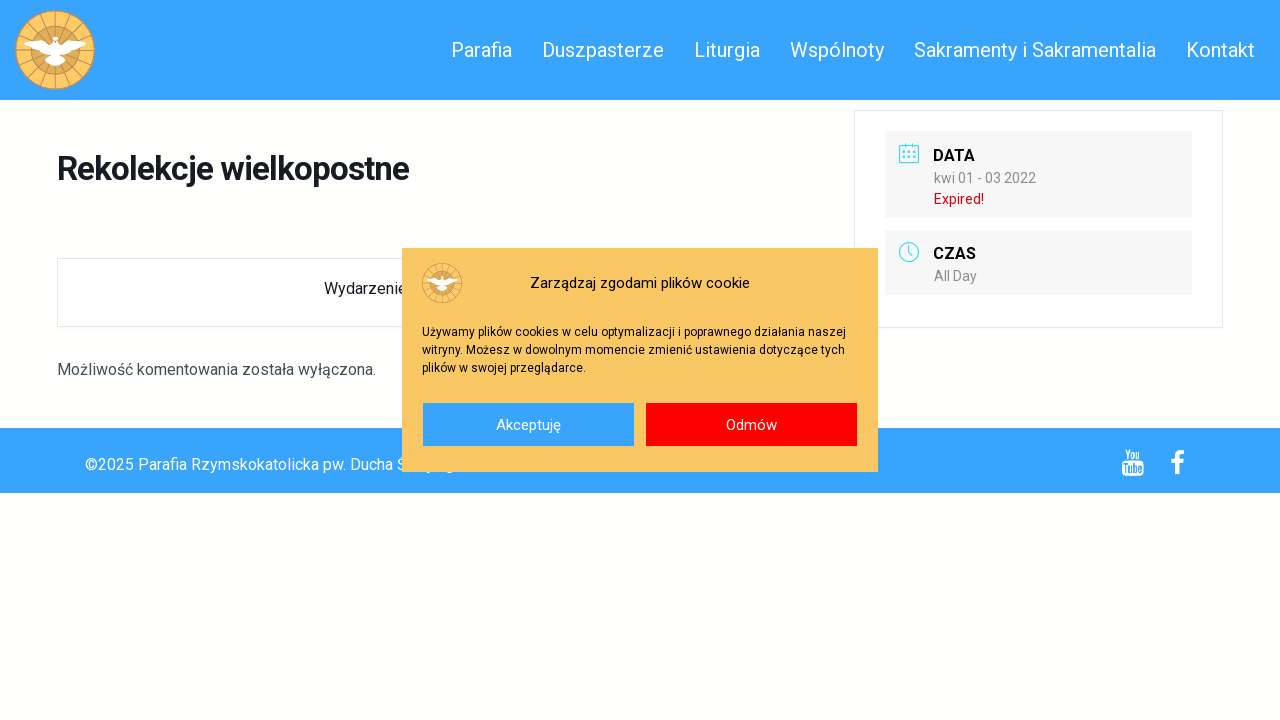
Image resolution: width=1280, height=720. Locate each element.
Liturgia (727, 50)
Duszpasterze (603, 50)
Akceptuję (528, 425)
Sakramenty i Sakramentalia (1035, 50)
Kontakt (1220, 50)
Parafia (481, 50)
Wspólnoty (837, 50)
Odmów (751, 425)
